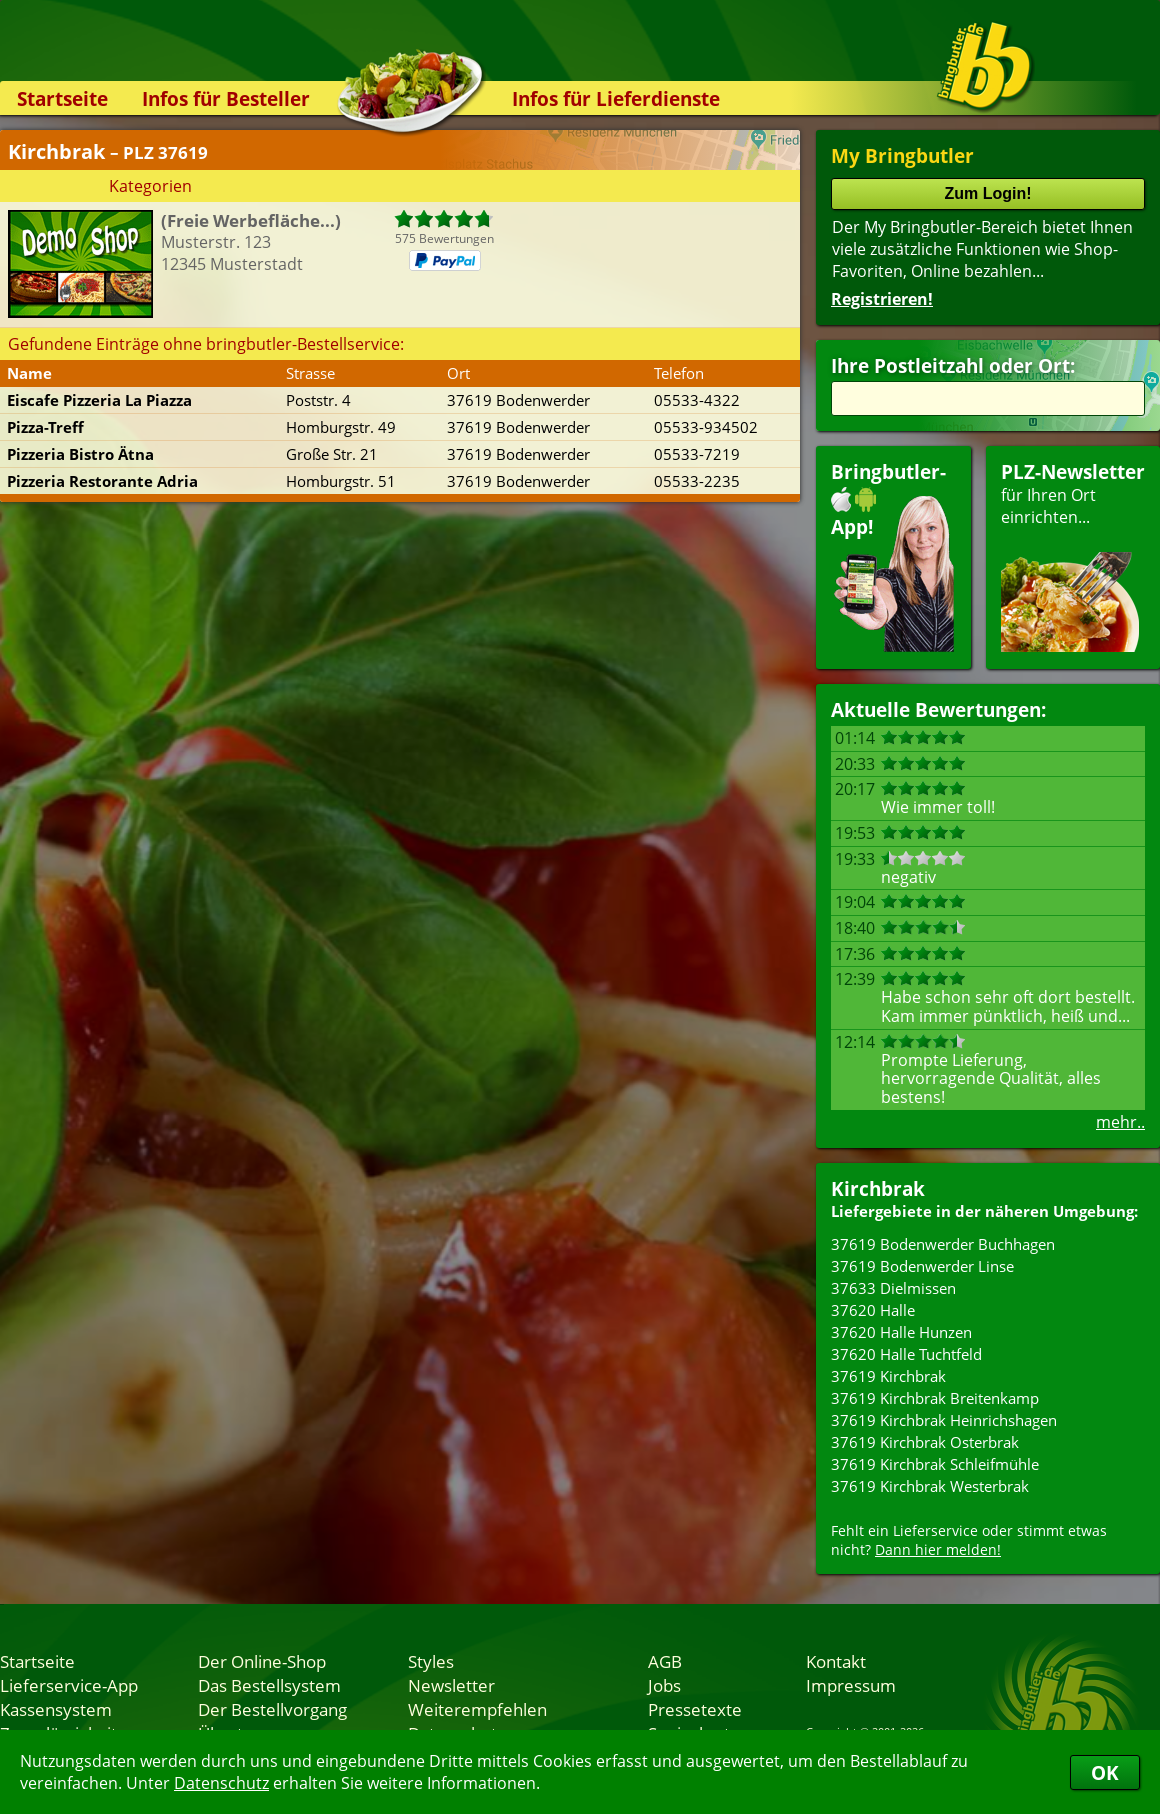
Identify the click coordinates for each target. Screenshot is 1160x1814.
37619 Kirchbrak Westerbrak (930, 1486)
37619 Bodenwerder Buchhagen (943, 1244)
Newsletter (451, 1685)
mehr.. (1120, 1122)
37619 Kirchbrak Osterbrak (925, 1442)
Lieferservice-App (69, 1685)
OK (1105, 1772)
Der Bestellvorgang (272, 1709)
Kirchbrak (878, 1188)
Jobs (664, 1685)
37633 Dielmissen (893, 1288)
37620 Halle (873, 1310)
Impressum (851, 1685)
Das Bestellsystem (269, 1685)
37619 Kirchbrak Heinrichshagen (944, 1420)
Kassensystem (56, 1709)
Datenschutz (221, 1783)
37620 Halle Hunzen (901, 1332)
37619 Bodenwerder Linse (922, 1266)
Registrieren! (882, 299)
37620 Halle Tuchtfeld (906, 1354)
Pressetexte (695, 1709)
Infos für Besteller (226, 98)
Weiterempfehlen (477, 1709)
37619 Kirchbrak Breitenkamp (935, 1398)
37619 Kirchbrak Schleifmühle (935, 1464)
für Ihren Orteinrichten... (1073, 555)
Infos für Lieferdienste (616, 98)
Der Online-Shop (262, 1661)
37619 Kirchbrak (888, 1376)
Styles (431, 1661)
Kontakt (836, 1661)
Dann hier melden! (938, 1549)
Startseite (62, 98)
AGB (665, 1661)
